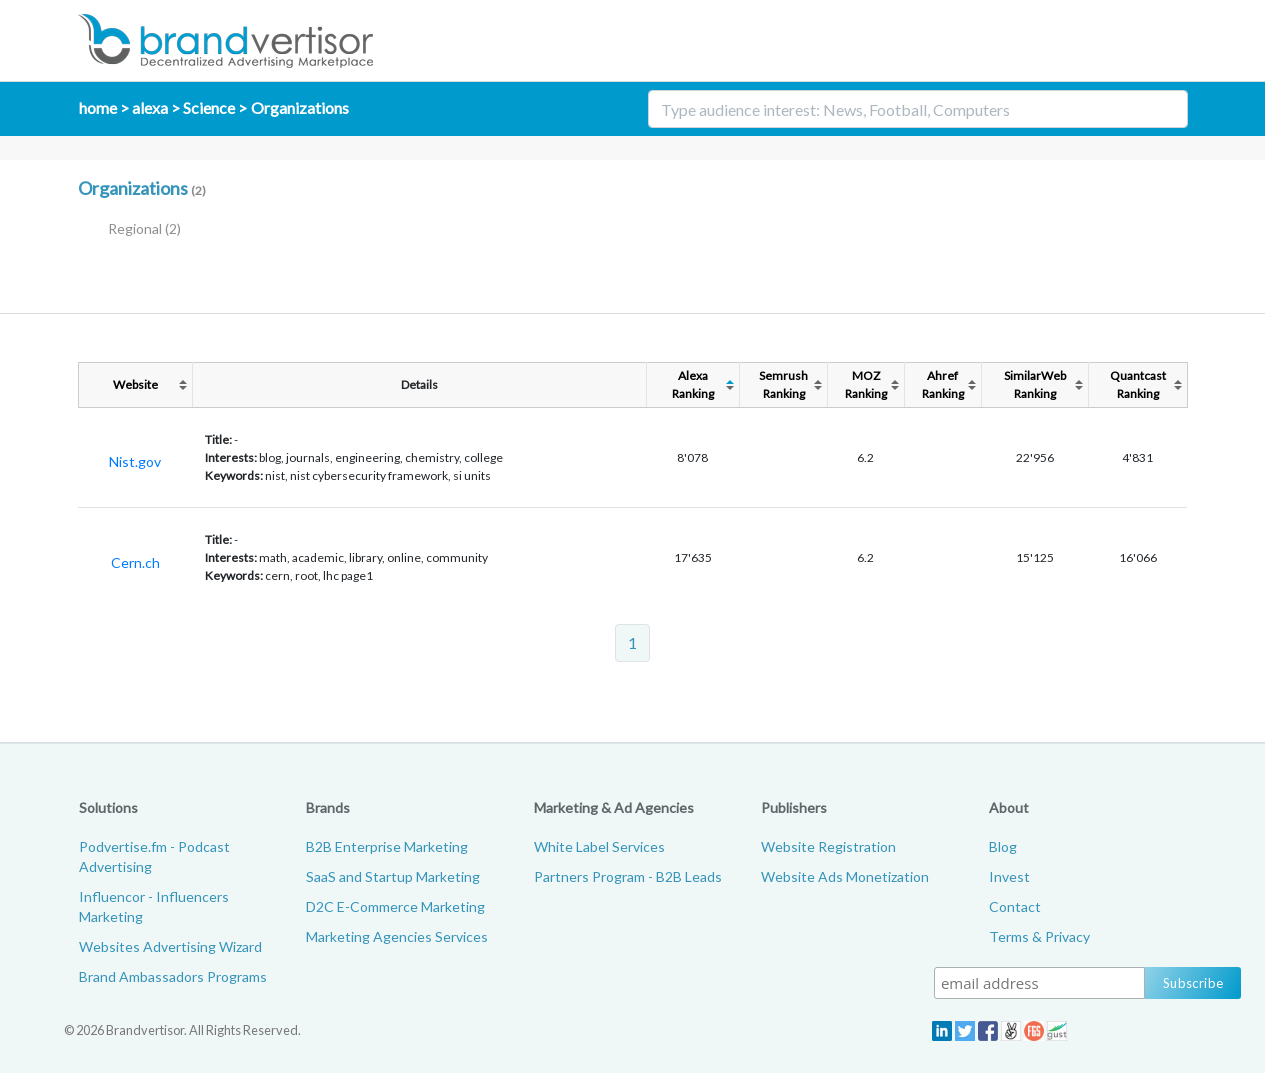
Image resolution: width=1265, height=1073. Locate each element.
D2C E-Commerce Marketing (395, 906)
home (98, 107)
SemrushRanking (783, 384)
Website (135, 384)
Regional (144, 228)
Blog (1003, 846)
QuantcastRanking (1138, 384)
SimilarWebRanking (1035, 384)
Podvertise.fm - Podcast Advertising (154, 856)
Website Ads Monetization (845, 876)
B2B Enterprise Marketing (387, 846)
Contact (1015, 906)
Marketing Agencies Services (397, 936)
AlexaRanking (693, 384)
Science (209, 107)
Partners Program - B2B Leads (628, 876)
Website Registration (828, 846)
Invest (1009, 876)
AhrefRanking (943, 384)
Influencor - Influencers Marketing (154, 906)
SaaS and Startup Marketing (393, 876)
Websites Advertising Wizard (170, 946)
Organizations (300, 107)
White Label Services (599, 846)
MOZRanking (866, 384)
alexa (150, 107)
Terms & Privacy (1039, 936)
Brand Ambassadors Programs (173, 976)
